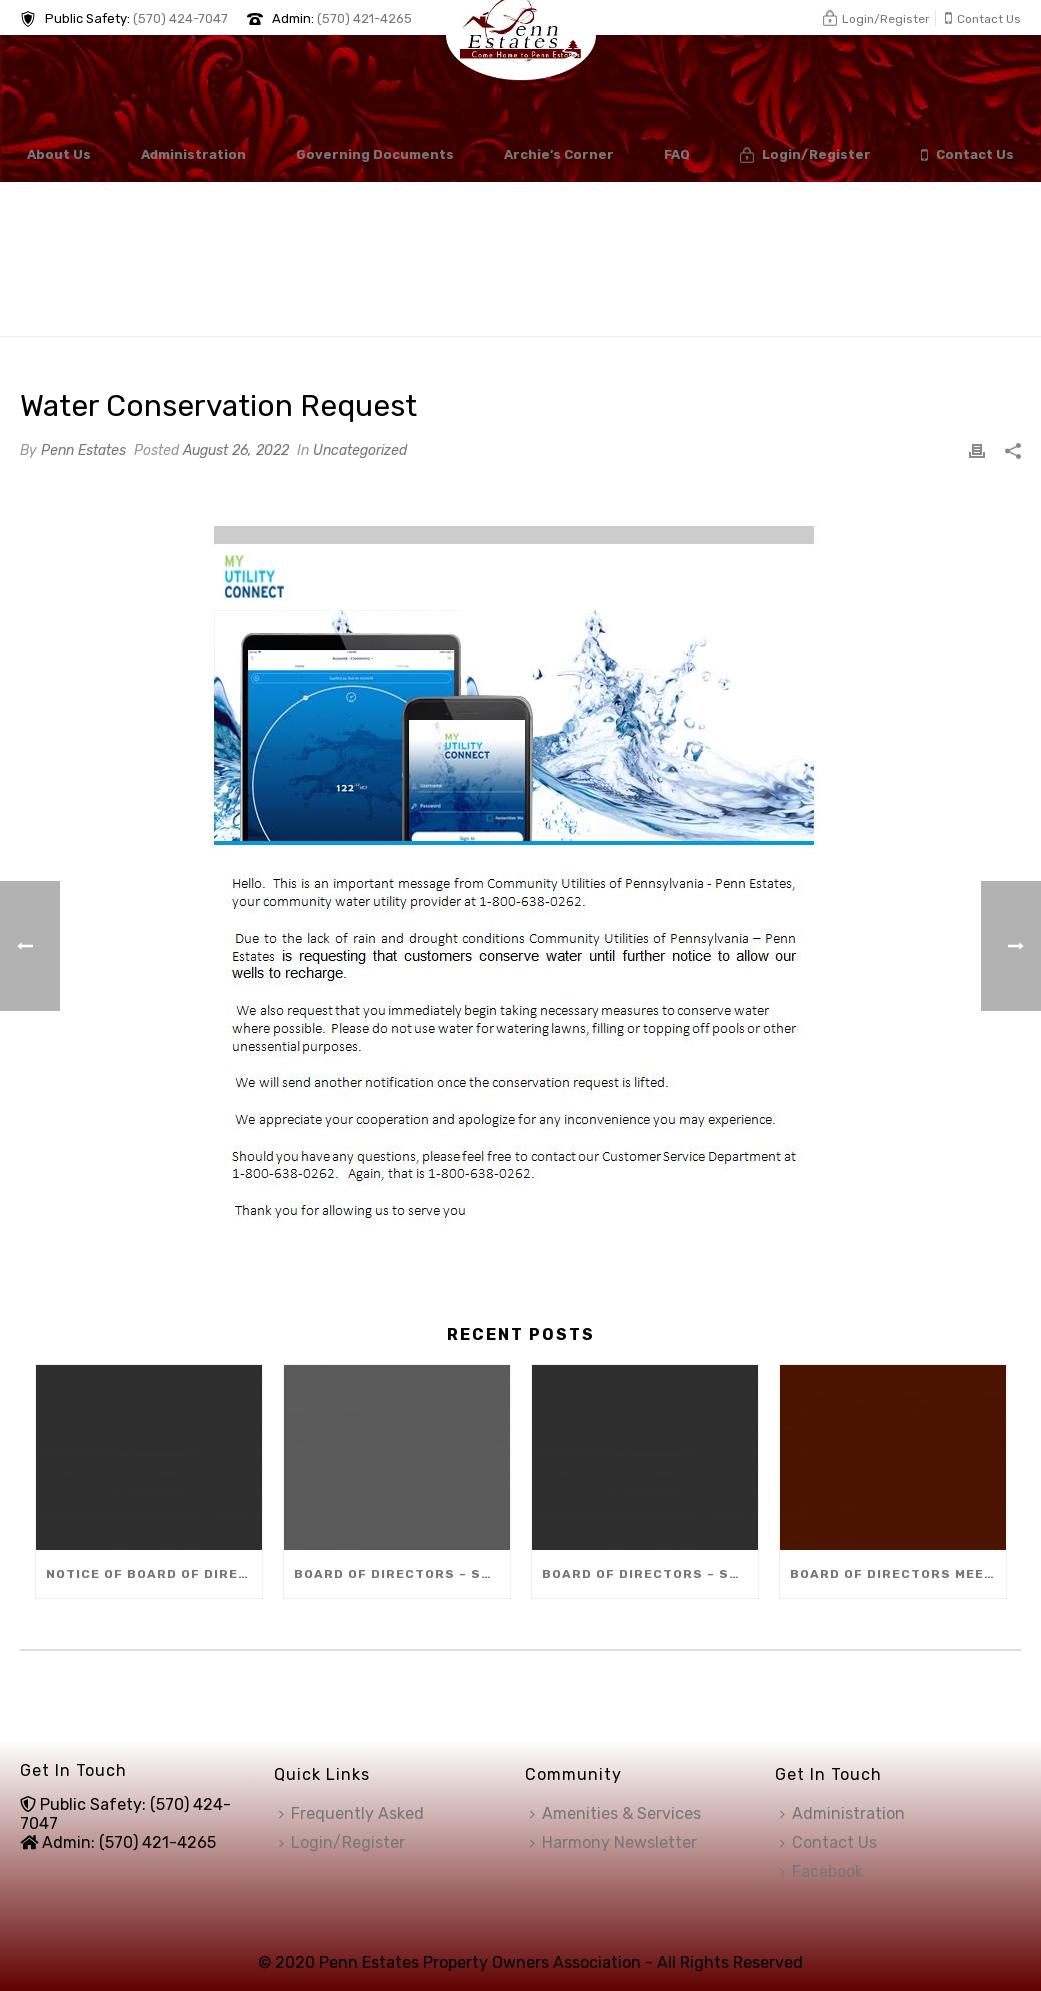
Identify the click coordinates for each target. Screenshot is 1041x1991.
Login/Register (805, 155)
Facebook (821, 1871)
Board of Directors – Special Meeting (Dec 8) (402, 1574)
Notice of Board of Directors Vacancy (154, 1574)
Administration (193, 154)
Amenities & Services (615, 1813)
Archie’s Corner (559, 154)
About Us (59, 154)
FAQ (677, 154)
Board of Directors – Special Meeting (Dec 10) (650, 1574)
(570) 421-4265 (364, 18)
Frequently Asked (351, 1813)
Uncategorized (360, 450)
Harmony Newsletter (613, 1842)
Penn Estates (83, 450)
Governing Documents (375, 154)
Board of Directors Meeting (898, 1574)
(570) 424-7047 (180, 18)
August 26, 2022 (236, 450)
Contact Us (967, 155)
